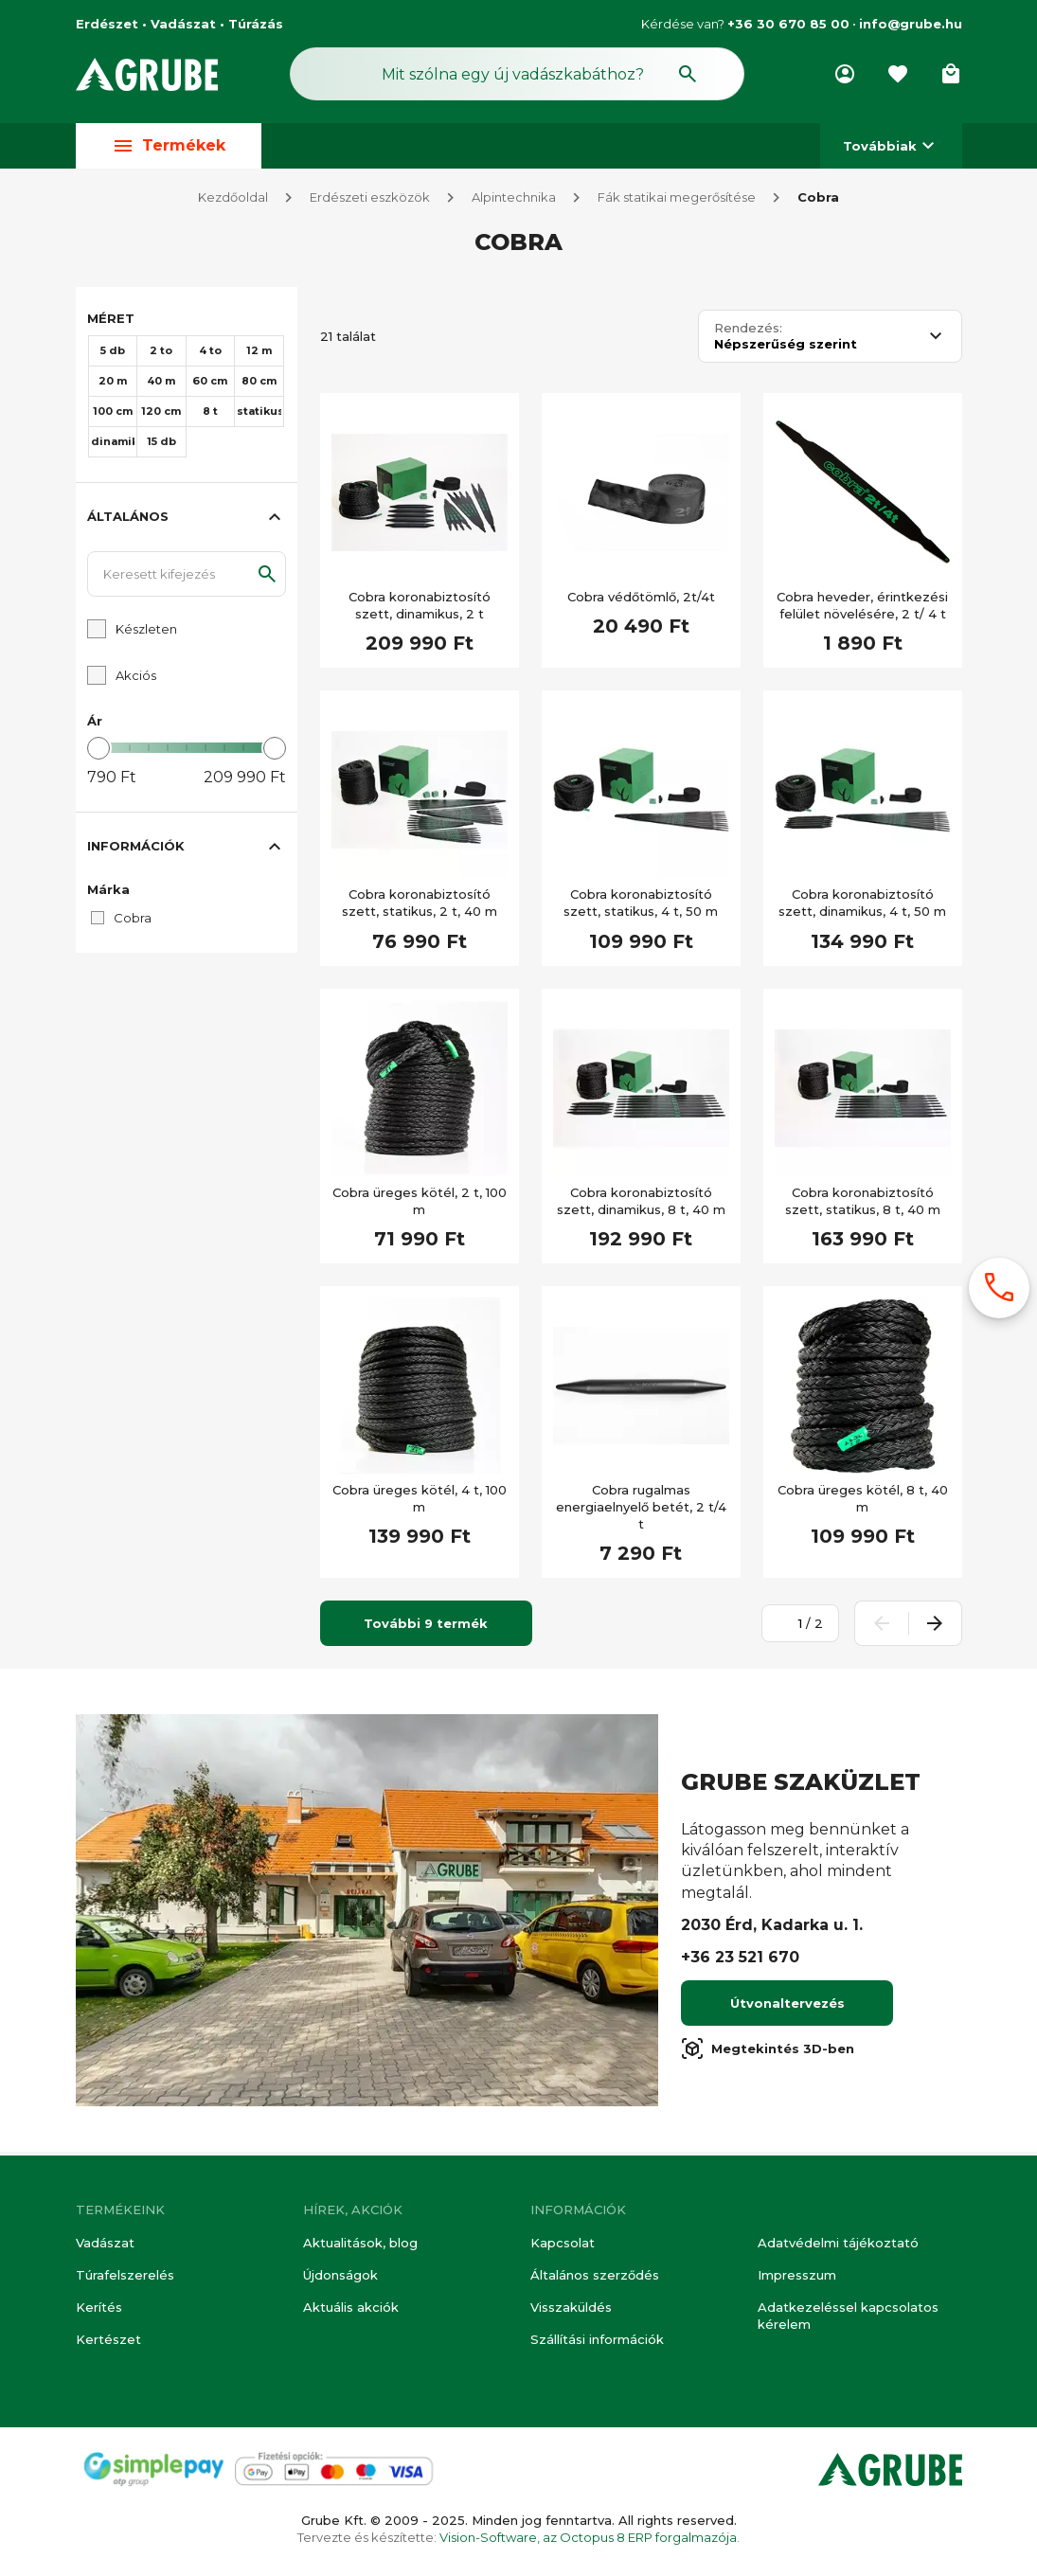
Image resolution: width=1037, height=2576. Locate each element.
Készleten (146, 632)
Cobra (818, 200)
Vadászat (105, 2242)
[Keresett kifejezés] (186, 577)
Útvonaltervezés (787, 2006)
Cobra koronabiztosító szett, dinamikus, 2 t (420, 609)
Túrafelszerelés (125, 2274)
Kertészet (108, 2340)
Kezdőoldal (233, 200)
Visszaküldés (571, 2307)
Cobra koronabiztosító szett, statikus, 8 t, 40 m (862, 1205)
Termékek (168, 145)
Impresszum (797, 2274)
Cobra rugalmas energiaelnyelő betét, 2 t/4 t (641, 1510)
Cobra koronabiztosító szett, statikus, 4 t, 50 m (640, 906)
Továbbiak (891, 145)
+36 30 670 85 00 (788, 23)
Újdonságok (340, 2274)
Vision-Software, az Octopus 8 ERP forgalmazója (588, 2537)
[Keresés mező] (517, 73)
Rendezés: (748, 332)
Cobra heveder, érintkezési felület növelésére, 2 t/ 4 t (862, 609)
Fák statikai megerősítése (677, 200)
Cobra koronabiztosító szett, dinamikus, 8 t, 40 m (641, 1205)
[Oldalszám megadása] (790, 1627)
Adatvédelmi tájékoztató (838, 2242)
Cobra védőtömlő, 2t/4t (641, 600)
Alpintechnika (514, 200)
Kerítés (99, 2307)
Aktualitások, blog (360, 2242)
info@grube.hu (910, 23)
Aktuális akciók (351, 2307)
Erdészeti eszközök (370, 200)
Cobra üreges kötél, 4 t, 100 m (419, 1502)
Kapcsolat (562, 2242)
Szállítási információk (597, 2340)
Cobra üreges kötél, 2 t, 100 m (419, 1205)
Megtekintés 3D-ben (767, 2052)
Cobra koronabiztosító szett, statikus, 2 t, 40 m (419, 906)
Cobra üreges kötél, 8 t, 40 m (863, 1502)
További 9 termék (426, 1627)
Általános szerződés (594, 2274)
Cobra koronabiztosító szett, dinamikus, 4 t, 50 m (862, 906)
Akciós (136, 679)
